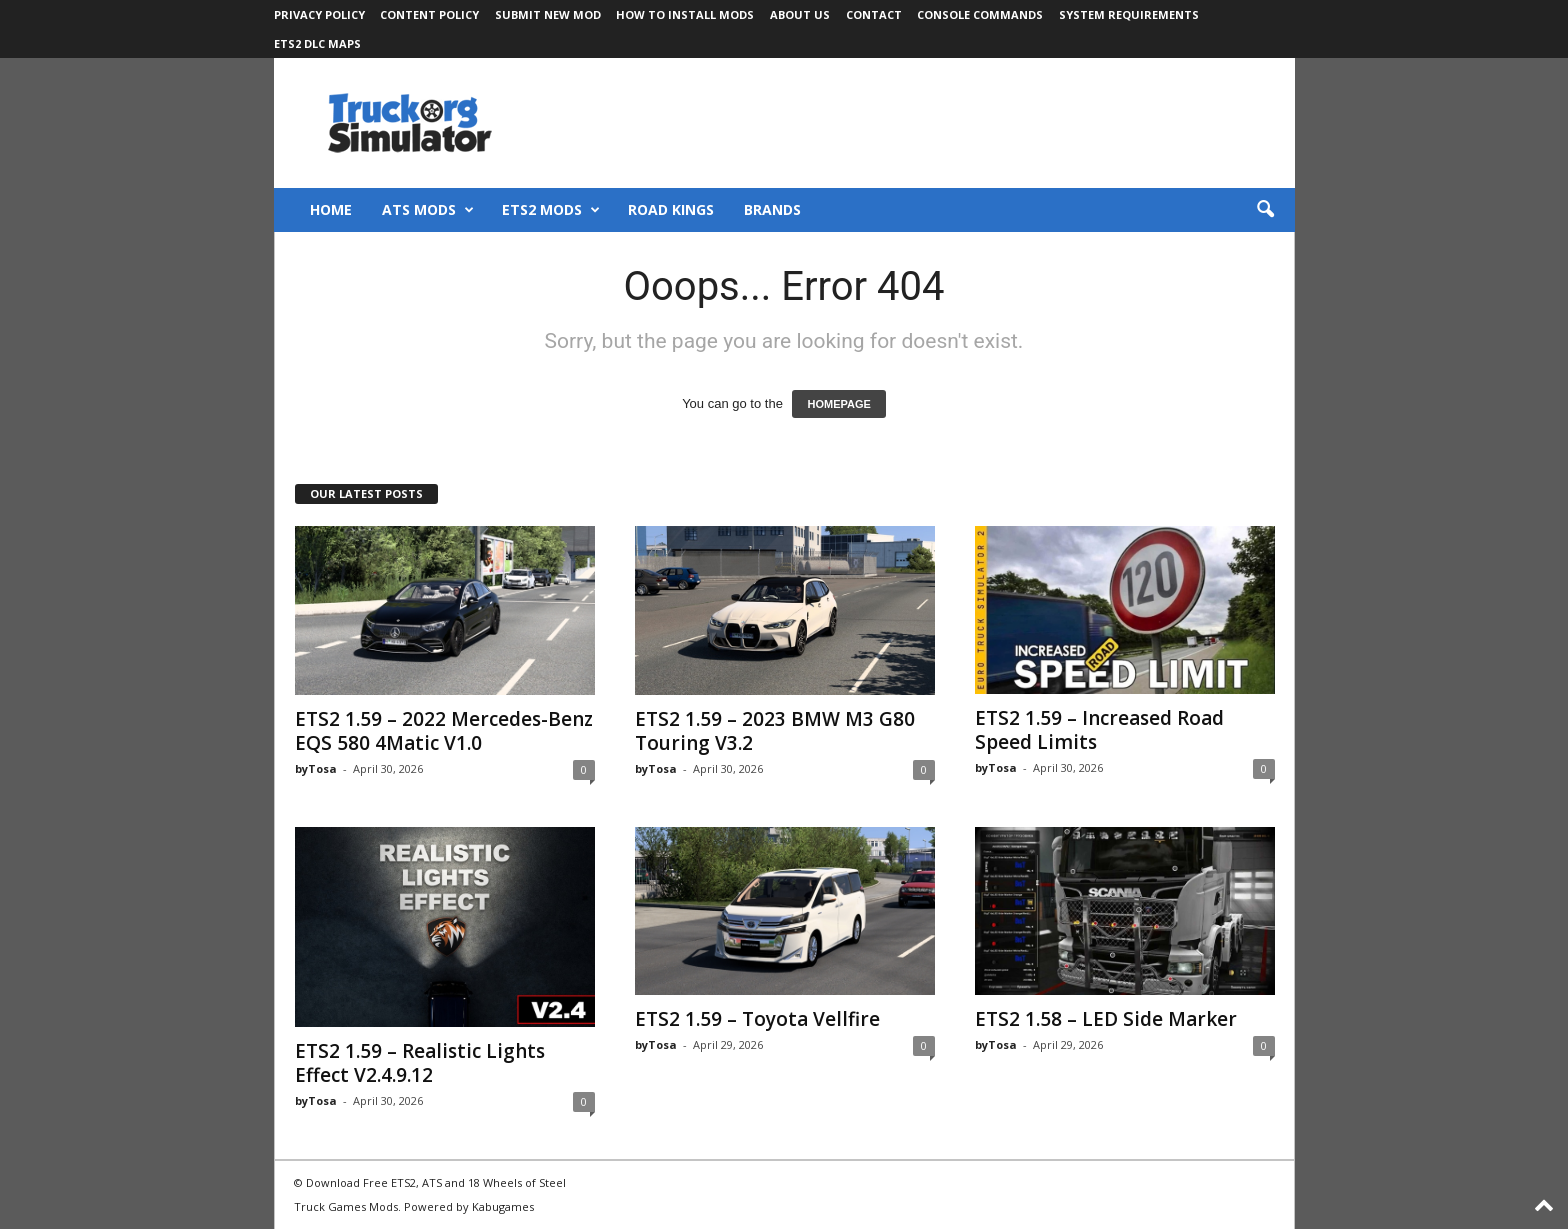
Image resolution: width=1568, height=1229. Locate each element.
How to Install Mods (685, 14)
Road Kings (671, 209)
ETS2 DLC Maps (317, 43)
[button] (1265, 210)
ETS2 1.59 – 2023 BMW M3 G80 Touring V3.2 (775, 731)
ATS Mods (428, 210)
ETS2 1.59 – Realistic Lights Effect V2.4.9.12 (420, 1063)
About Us (800, 14)
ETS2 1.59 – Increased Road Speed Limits (1099, 730)
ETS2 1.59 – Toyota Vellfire (757, 1019)
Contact (874, 14)
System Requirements (1129, 14)
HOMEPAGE (838, 404)
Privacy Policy (319, 14)
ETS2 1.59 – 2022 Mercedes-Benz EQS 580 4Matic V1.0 (444, 731)
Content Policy (429, 14)
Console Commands (980, 14)
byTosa (316, 768)
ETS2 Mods (551, 210)
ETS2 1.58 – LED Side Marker (1106, 1019)
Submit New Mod (548, 14)
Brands (772, 209)
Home (331, 209)
